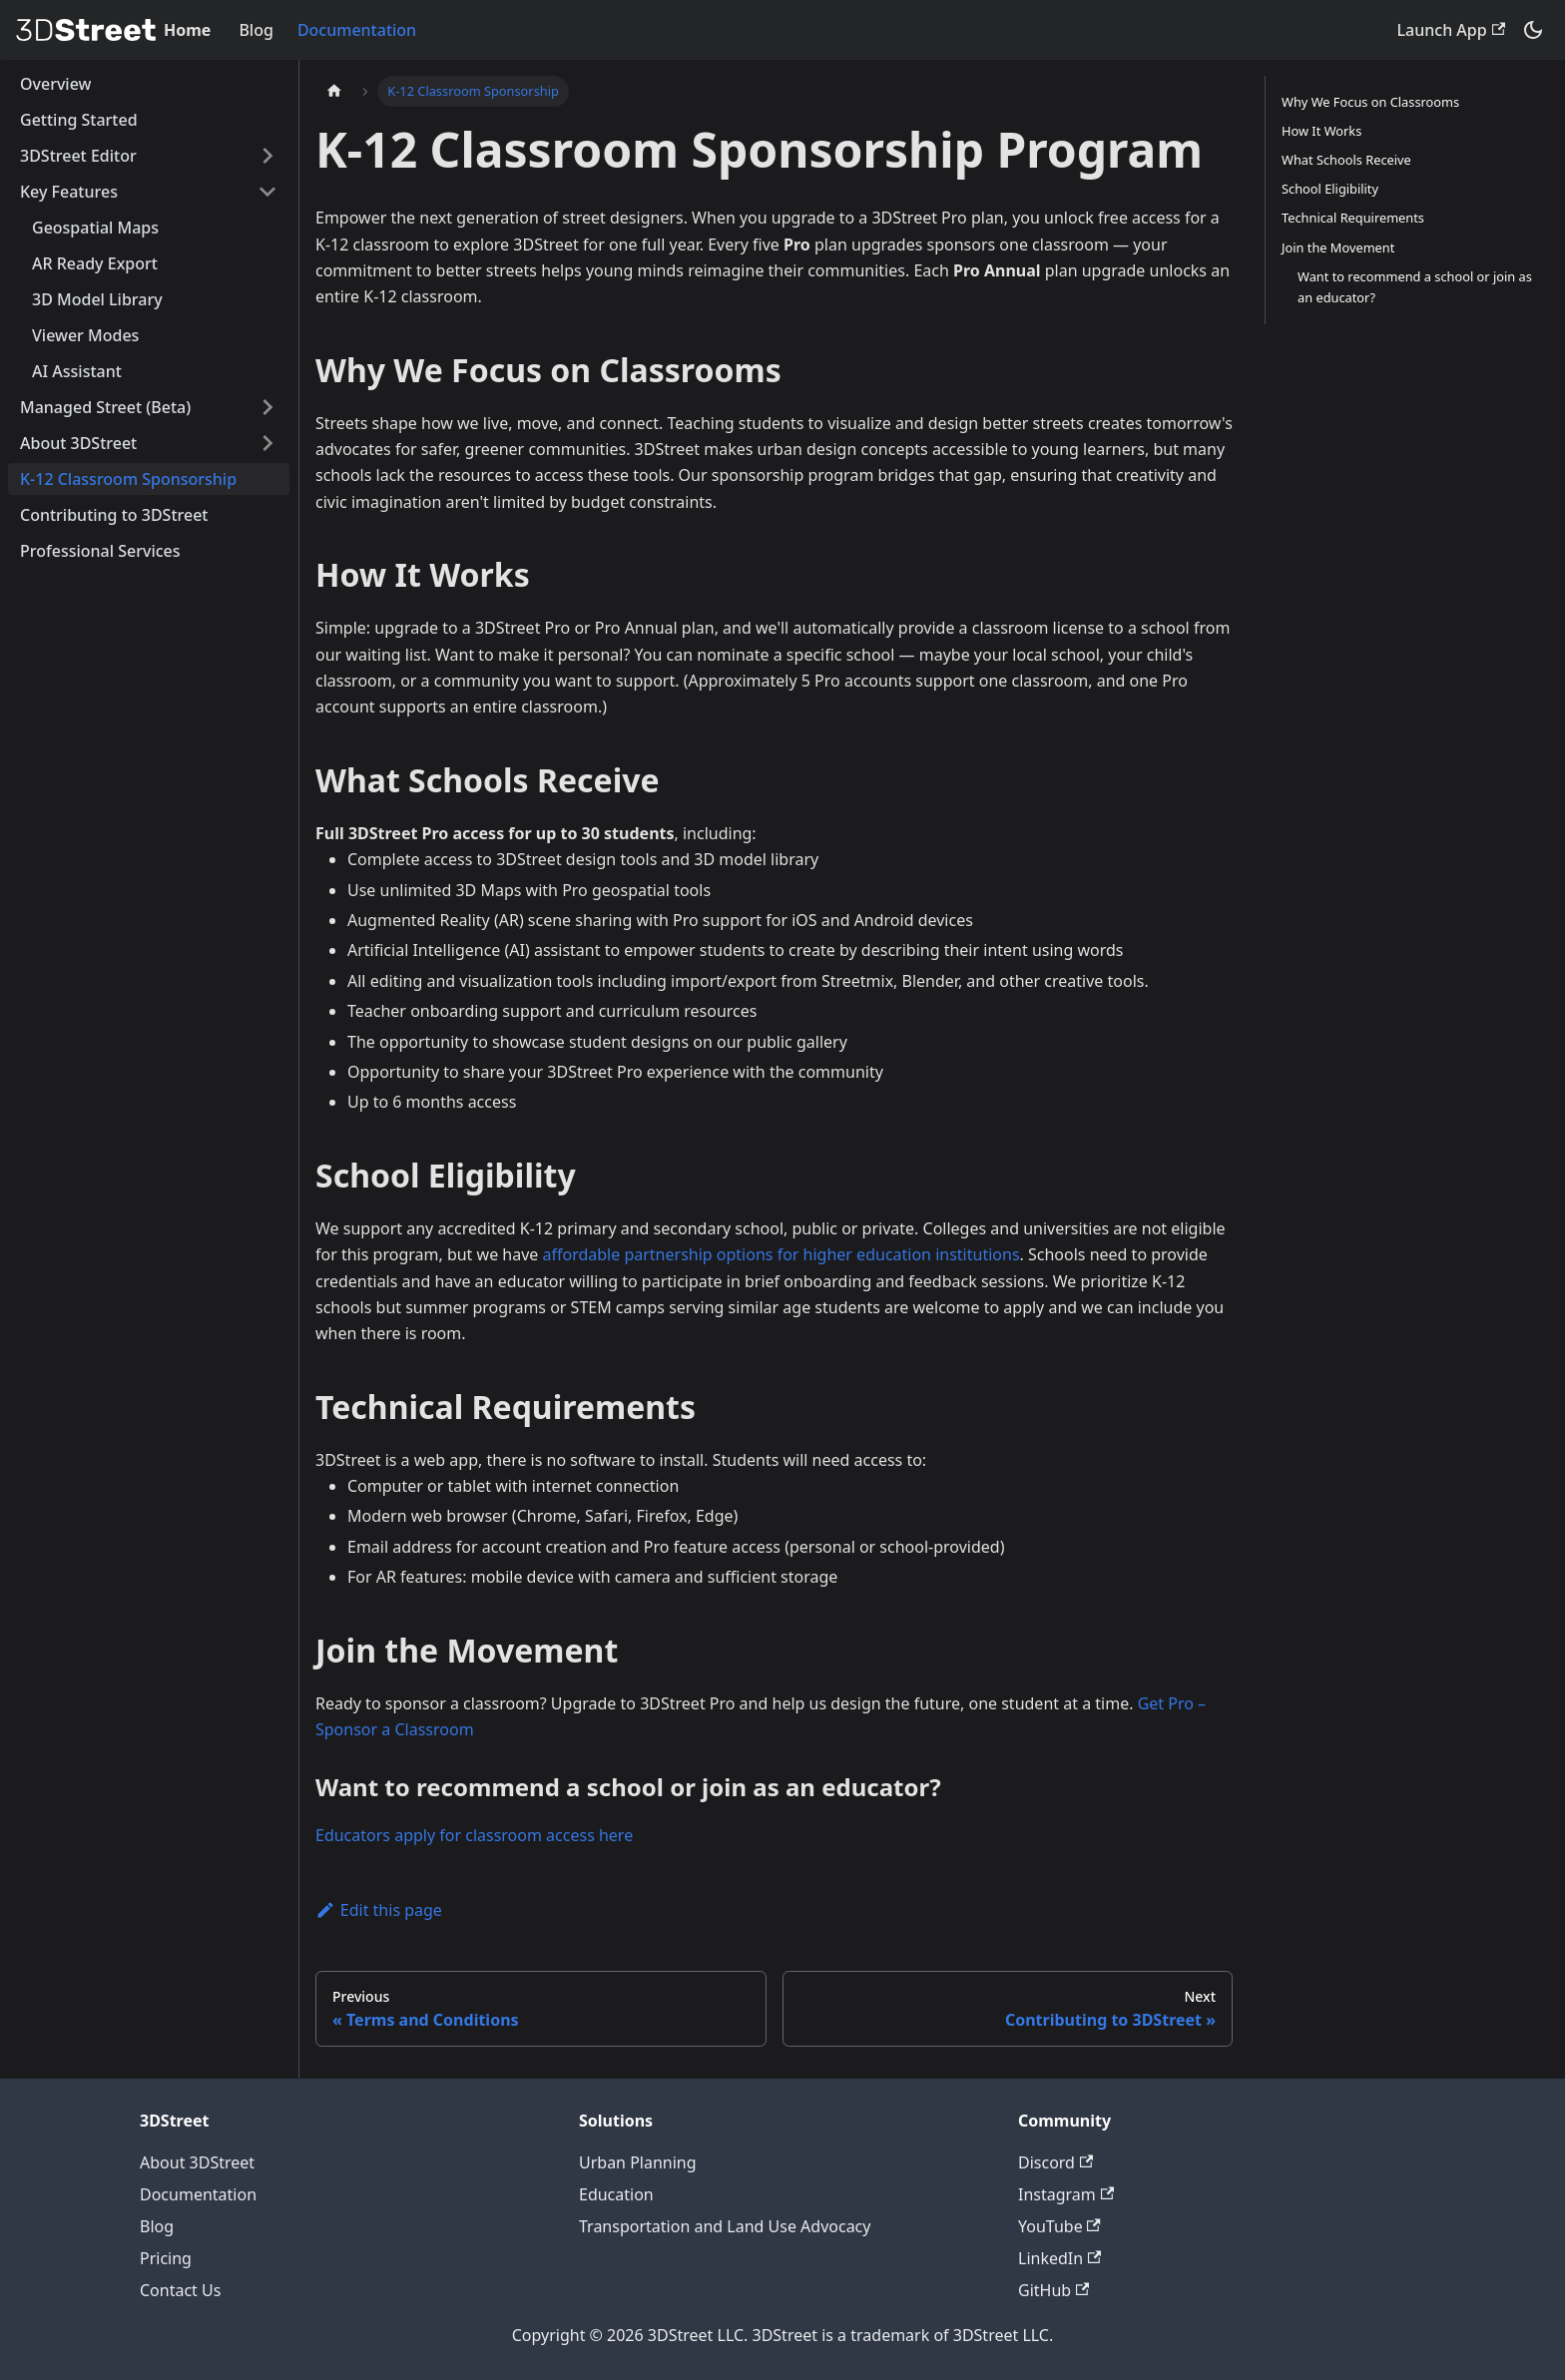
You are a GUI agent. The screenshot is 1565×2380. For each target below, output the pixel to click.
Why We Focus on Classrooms (1370, 102)
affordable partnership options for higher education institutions (781, 1254)
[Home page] (334, 91)
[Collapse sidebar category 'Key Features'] (267, 192)
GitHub (1053, 2290)
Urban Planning (638, 2162)
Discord (1055, 2162)
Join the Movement (1338, 247)
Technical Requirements (1353, 218)
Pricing (166, 2258)
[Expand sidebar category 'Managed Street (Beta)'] (267, 407)
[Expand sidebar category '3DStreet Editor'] (267, 156)
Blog (255, 30)
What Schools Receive (1346, 160)
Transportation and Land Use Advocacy (724, 2226)
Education (616, 2194)
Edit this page (378, 1910)
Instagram (1066, 2194)
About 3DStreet (197, 2162)
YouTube (1059, 2226)
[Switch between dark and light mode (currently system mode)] (1533, 30)
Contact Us (180, 2290)
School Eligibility (1330, 189)
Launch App (1451, 30)
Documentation (356, 30)
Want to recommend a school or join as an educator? (1415, 286)
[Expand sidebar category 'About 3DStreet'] (267, 443)
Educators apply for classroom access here (474, 1835)
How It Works (1321, 131)
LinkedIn (1059, 2258)
